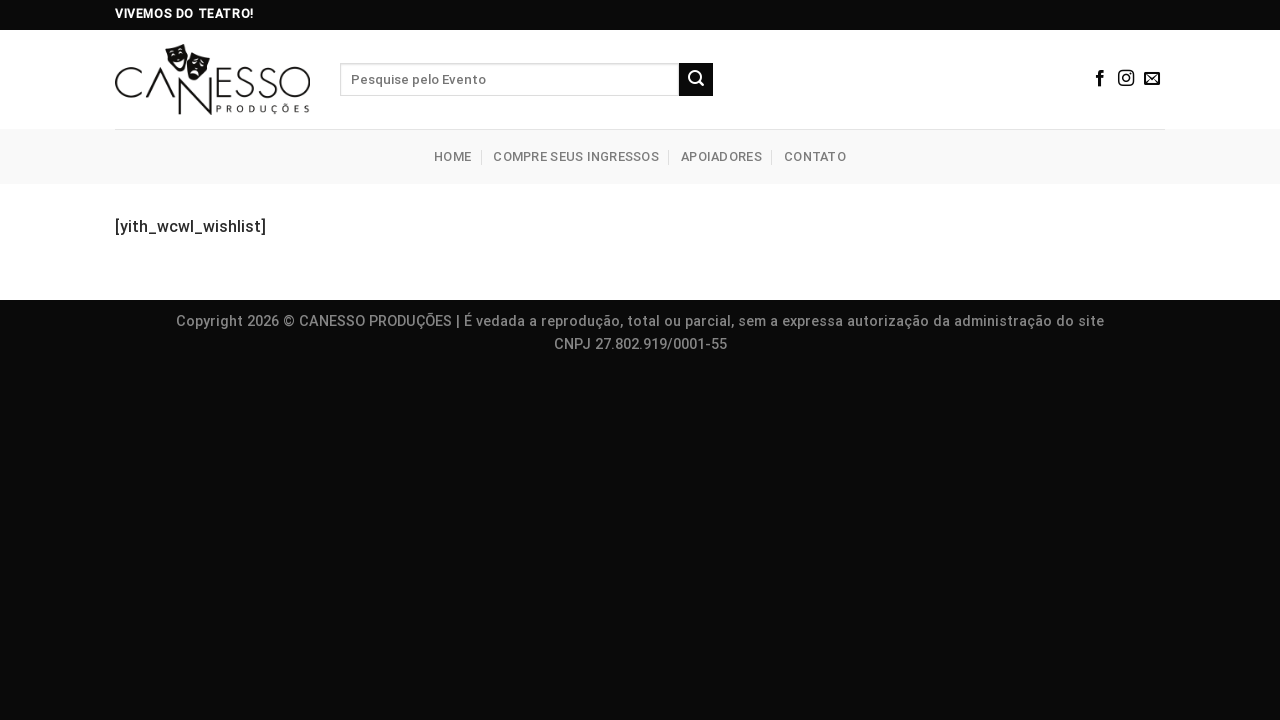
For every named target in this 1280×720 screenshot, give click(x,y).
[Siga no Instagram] (1126, 79)
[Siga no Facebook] (1100, 79)
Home (452, 156)
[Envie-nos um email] (1152, 79)
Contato (815, 156)
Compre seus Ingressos (575, 156)
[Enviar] (696, 80)
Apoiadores (721, 156)
